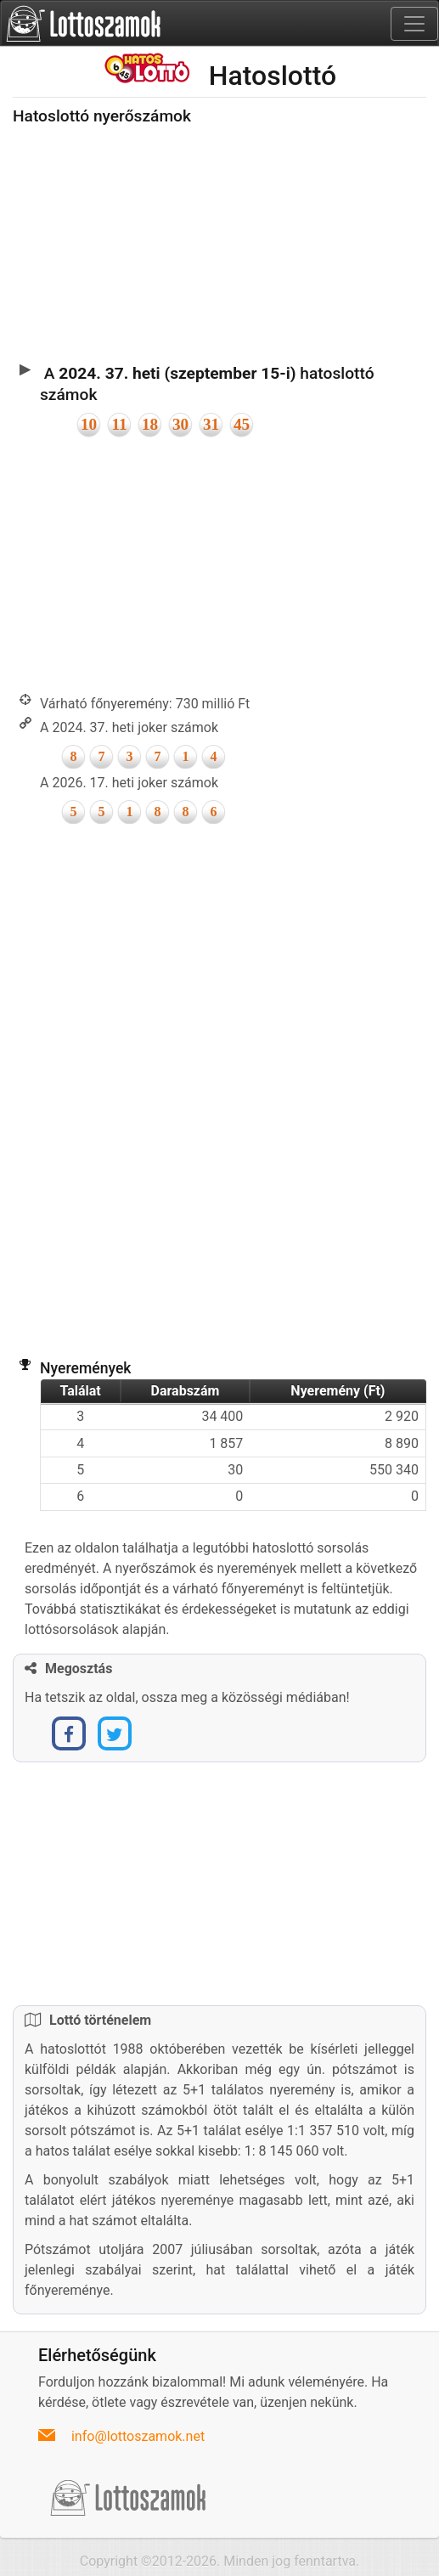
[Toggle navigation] (414, 24)
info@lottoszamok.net (138, 2436)
